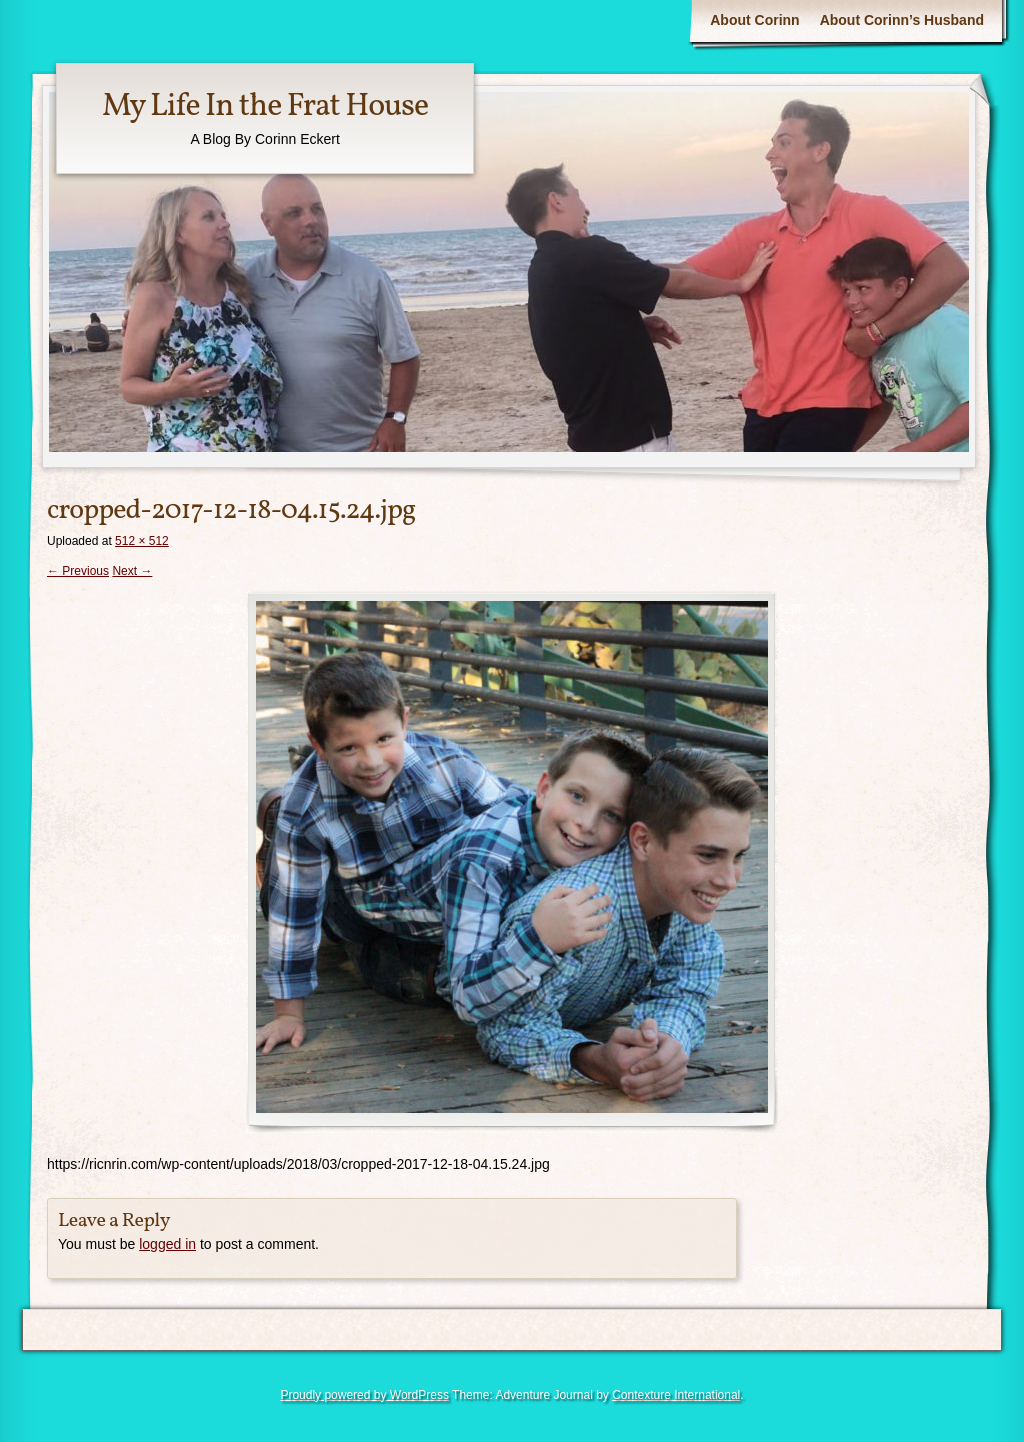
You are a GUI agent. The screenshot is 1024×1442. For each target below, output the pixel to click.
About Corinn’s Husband (902, 20)
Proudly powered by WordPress (364, 1395)
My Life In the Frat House (265, 107)
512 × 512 (142, 541)
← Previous (78, 571)
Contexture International (676, 1395)
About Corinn (754, 20)
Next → (132, 571)
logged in (167, 1244)
